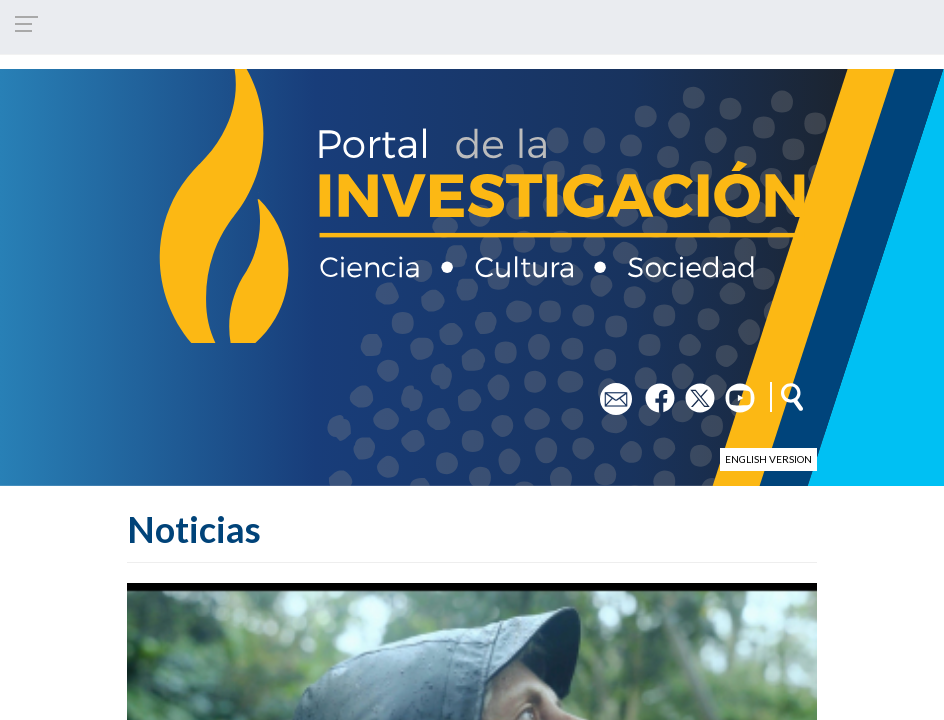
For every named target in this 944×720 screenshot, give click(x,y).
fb (651, 391)
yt (731, 391)
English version (768, 459)
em (609, 391)
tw (693, 391)
